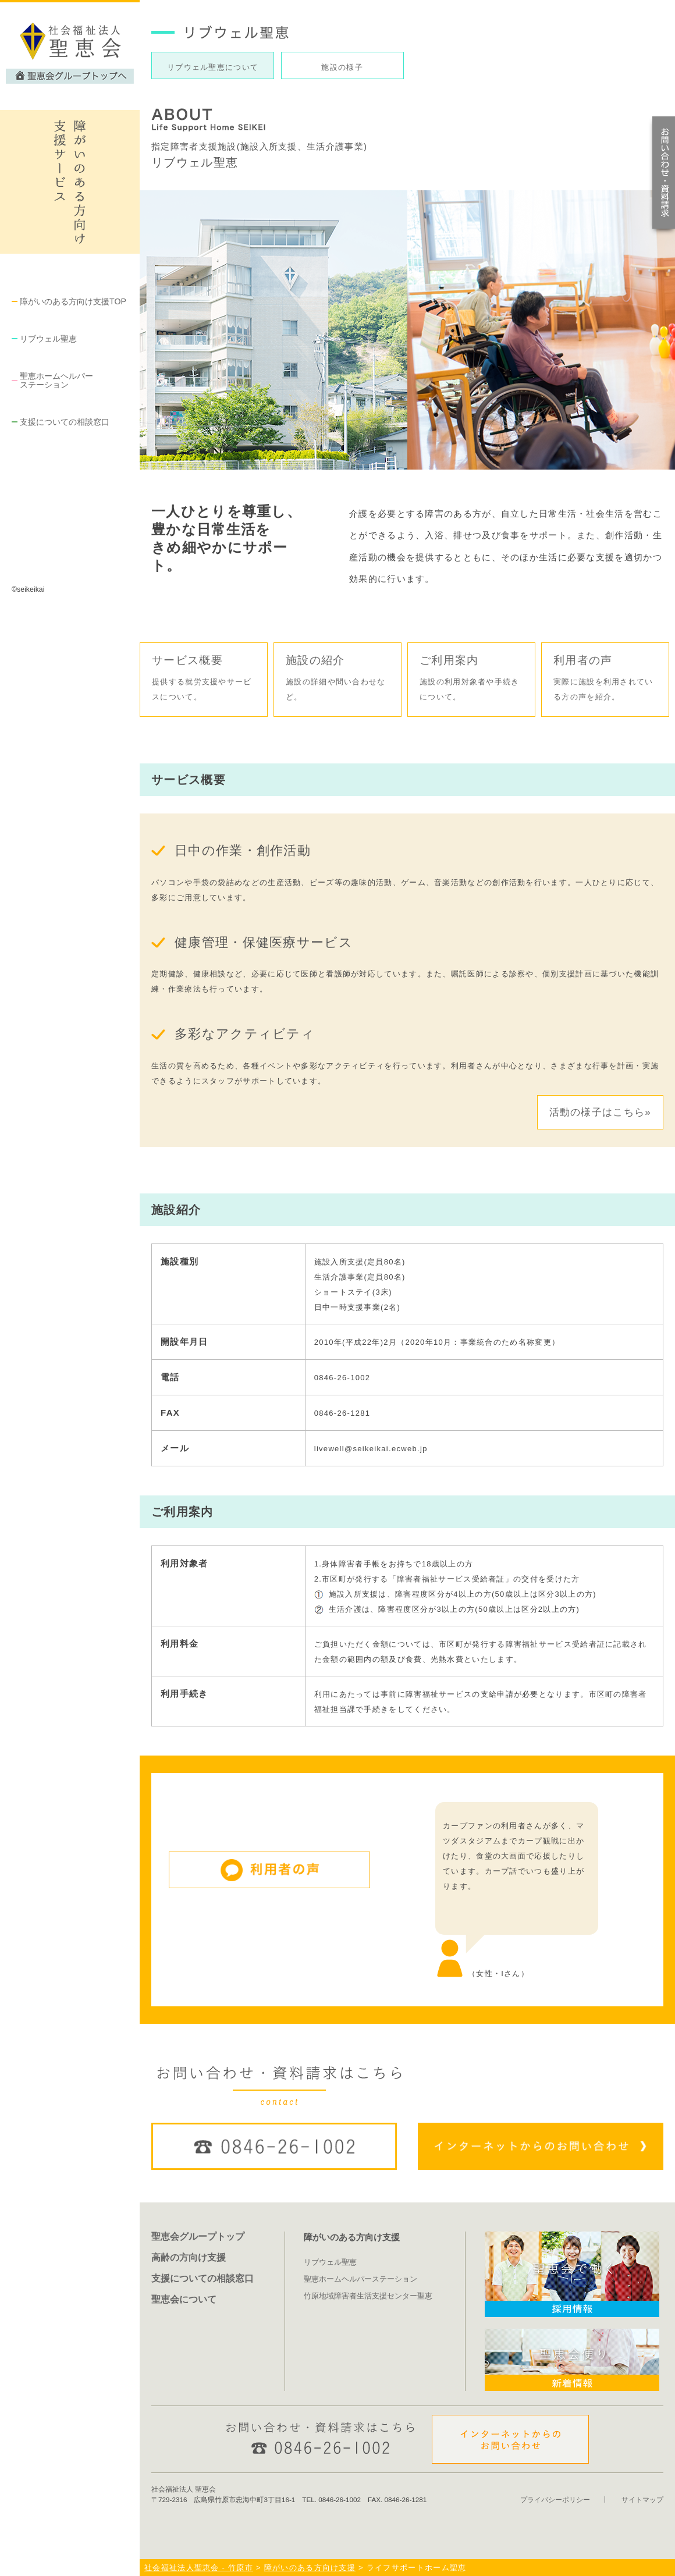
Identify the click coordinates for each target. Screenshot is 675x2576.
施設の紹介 (337, 679)
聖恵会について (183, 2299)
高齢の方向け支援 (188, 2257)
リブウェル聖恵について (212, 67)
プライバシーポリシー (555, 2499)
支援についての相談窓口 (64, 422)
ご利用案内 (471, 679)
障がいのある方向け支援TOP (73, 301)
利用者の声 (605, 679)
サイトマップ (642, 2499)
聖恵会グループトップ (197, 2236)
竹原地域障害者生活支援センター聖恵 (368, 2296)
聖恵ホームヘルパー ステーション (56, 380)
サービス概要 (203, 679)
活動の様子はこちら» (600, 1112)
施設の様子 (342, 67)
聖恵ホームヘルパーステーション (360, 2279)
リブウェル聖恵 (48, 338)
